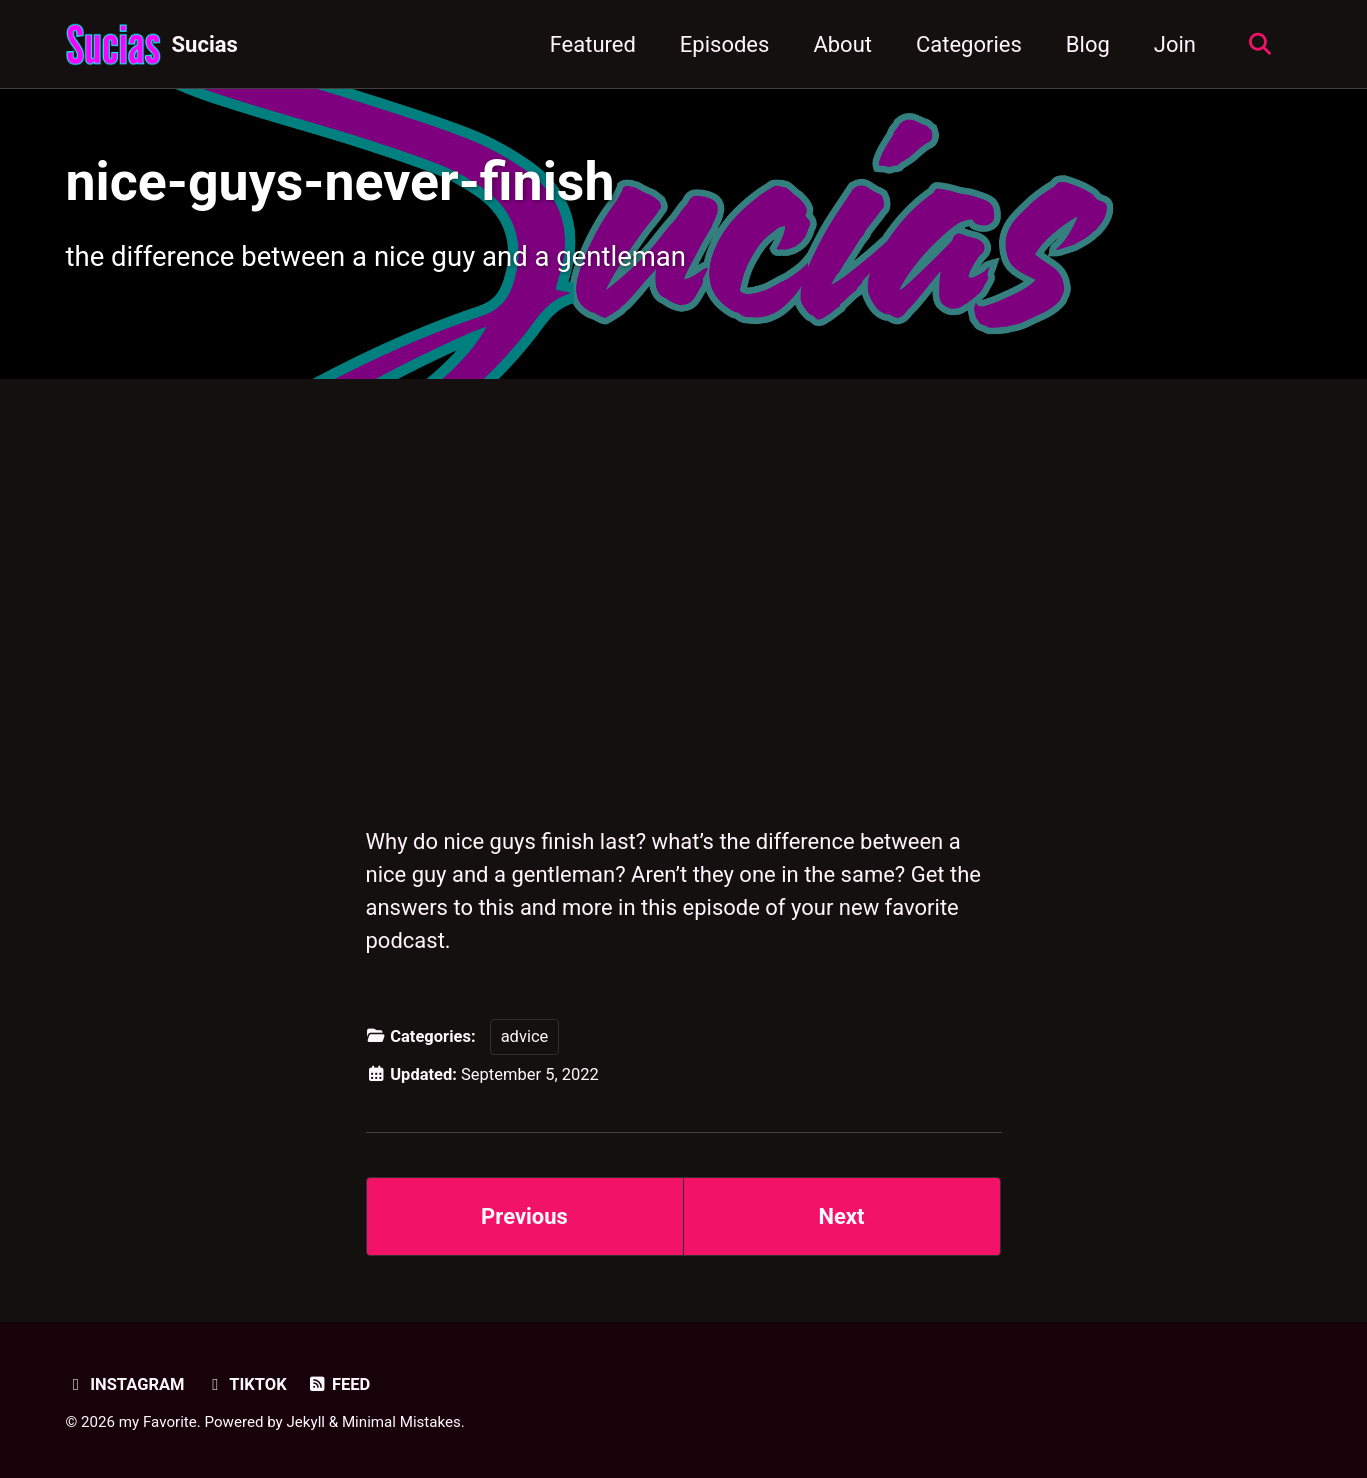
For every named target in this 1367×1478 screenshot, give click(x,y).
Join (1175, 44)
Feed (338, 1384)
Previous (524, 1216)
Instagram (125, 1384)
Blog (1088, 44)
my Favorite (158, 1422)
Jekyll (306, 1422)
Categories (969, 44)
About (842, 44)
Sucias (205, 44)
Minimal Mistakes (401, 1422)
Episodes (725, 44)
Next (841, 1216)
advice (525, 1036)
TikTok (246, 1384)
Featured (593, 44)
